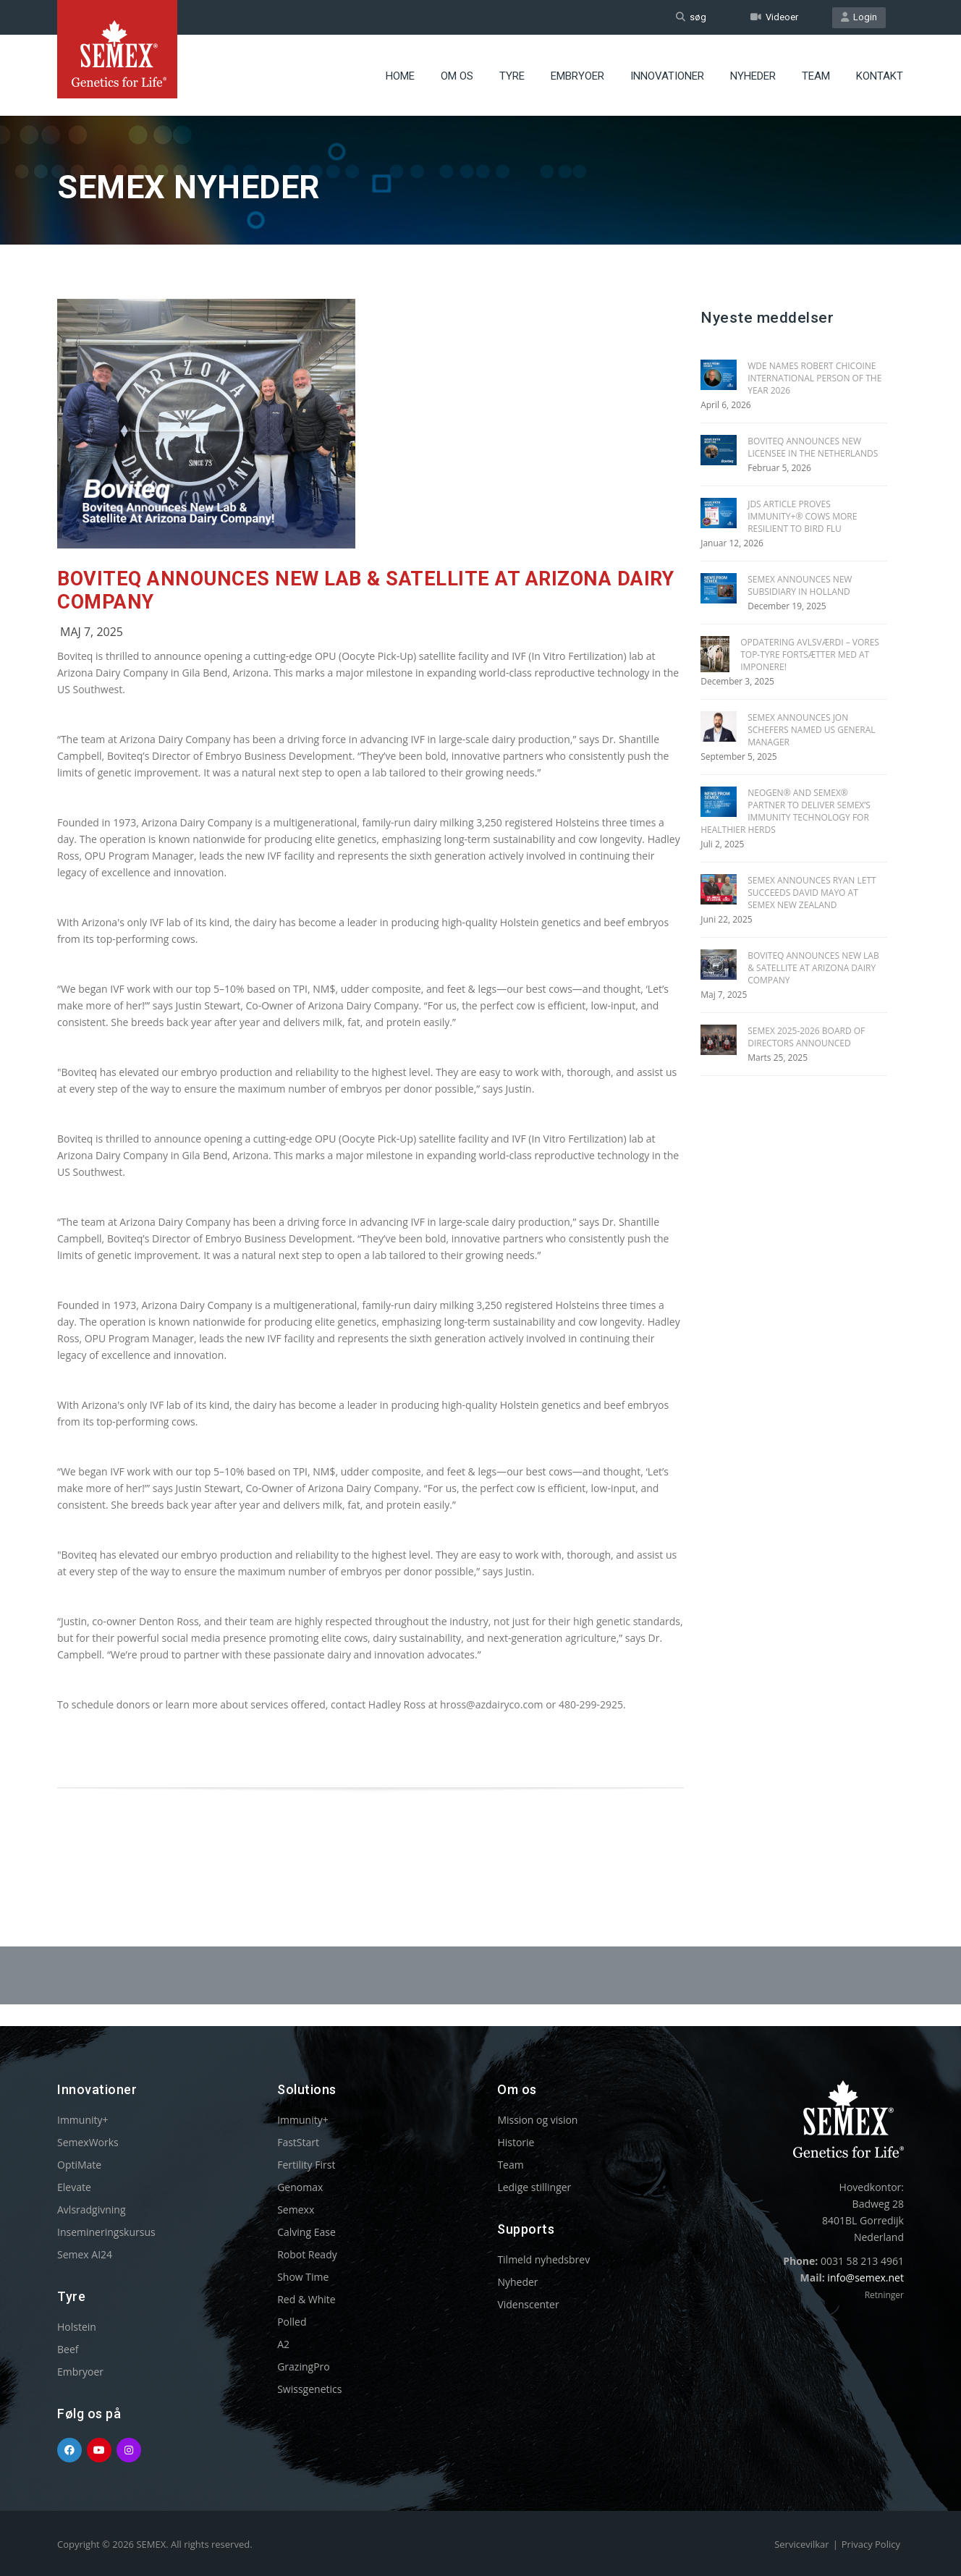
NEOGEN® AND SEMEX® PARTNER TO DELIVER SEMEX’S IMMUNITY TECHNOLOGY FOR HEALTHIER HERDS (785, 811)
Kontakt (879, 75)
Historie (515, 2142)
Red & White (306, 2299)
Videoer (774, 17)
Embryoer (577, 75)
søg (691, 17)
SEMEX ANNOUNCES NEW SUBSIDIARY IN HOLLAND (800, 585)
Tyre (512, 75)
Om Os (457, 75)
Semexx (295, 2209)
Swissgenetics (309, 2389)
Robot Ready (307, 2254)
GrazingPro (303, 2366)
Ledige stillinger (534, 2187)
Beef (67, 2349)
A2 (283, 2344)
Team (816, 75)
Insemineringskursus (106, 2232)
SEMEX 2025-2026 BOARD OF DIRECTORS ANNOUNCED (806, 1037)
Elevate (74, 2187)
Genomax (300, 2187)
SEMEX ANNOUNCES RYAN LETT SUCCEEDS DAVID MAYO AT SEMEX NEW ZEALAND (812, 892)
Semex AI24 (84, 2254)
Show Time (303, 2277)
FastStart (298, 2142)
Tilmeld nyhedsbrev (543, 2259)
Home (400, 75)
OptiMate (79, 2165)
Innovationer (667, 75)
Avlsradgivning (91, 2209)
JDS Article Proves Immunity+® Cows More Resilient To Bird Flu (802, 516)
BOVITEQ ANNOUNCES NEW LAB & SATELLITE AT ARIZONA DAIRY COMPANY (813, 967)
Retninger (884, 2295)
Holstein (76, 2327)
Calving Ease (306, 2232)
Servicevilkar (801, 2544)
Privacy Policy (871, 2544)
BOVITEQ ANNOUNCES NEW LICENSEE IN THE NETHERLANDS (813, 447)
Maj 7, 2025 (91, 632)
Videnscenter (528, 2304)
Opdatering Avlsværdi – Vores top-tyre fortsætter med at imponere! (809, 654)
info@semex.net (865, 2277)
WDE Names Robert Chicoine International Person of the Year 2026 (814, 378)
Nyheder (753, 75)
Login (859, 17)
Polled (291, 2322)
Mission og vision (537, 2120)
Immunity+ (83, 2120)
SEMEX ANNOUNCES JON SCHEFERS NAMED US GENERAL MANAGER (811, 729)
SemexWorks (88, 2142)
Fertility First (306, 2165)
